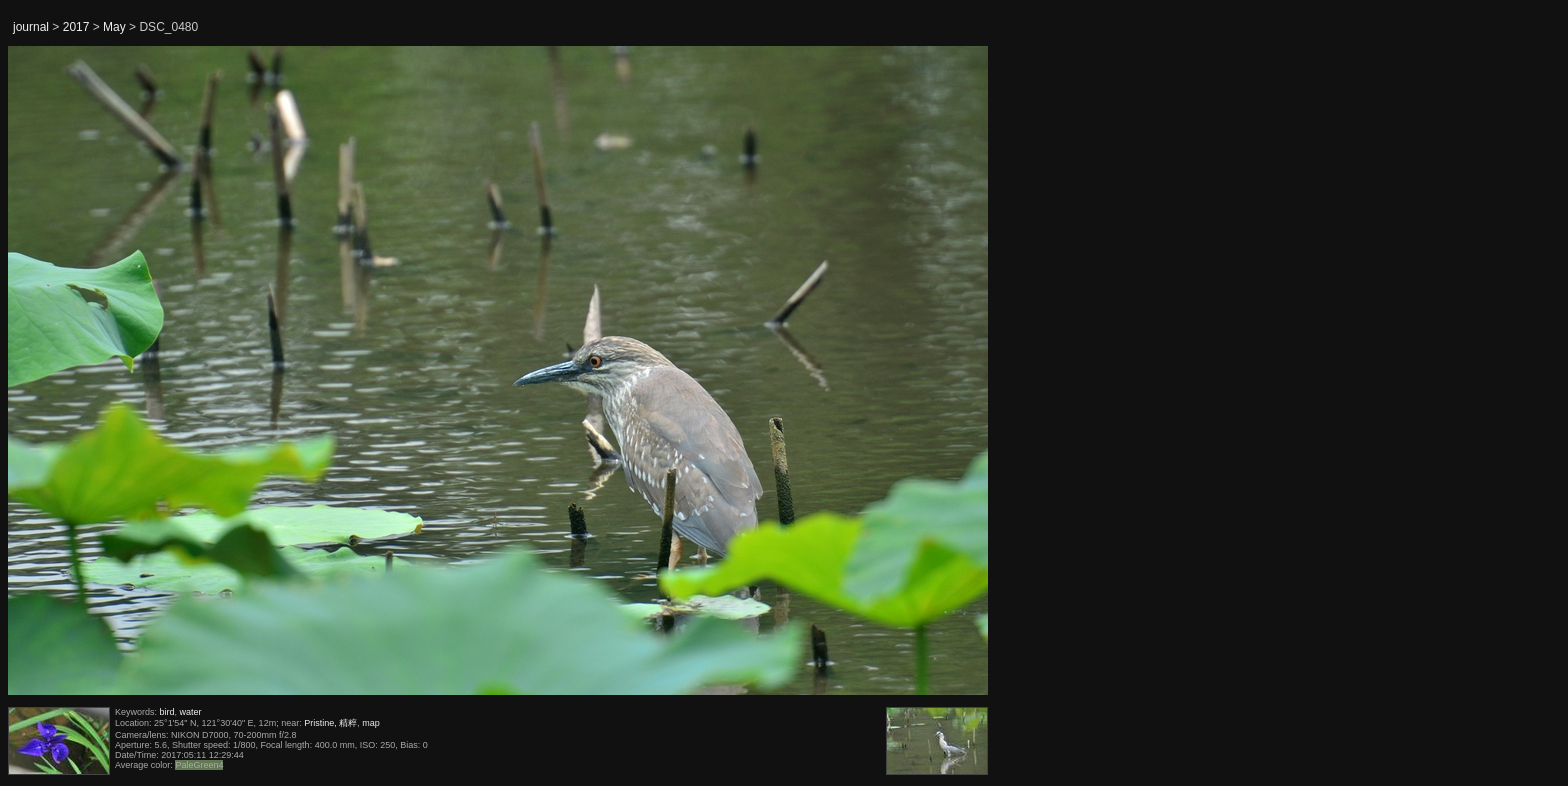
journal (31, 27)
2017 (76, 27)
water (191, 712)
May (114, 27)
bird (167, 712)
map (371, 723)
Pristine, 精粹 (330, 723)
